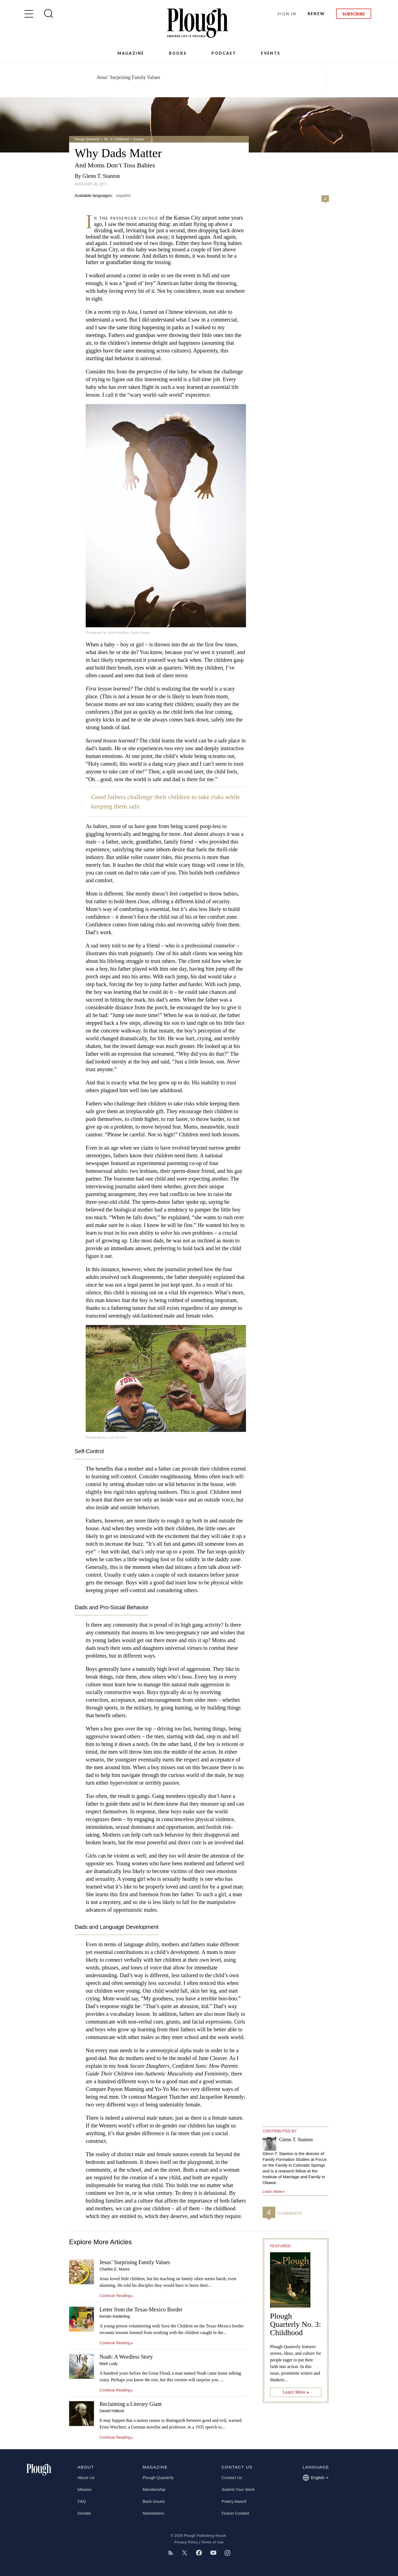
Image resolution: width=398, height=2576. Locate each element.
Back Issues (154, 2501)
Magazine (130, 53)
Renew (316, 13)
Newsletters (153, 2513)
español (123, 195)
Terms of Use (212, 2542)
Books (178, 53)
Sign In (287, 13)
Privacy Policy (186, 2542)
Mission (85, 2489)
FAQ (82, 2501)
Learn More (294, 2392)
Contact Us (232, 2477)
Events (270, 53)
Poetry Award (234, 2501)
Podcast (223, 53)
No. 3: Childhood (116, 139)
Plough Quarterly (87, 139)
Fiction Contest (235, 2513)
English (315, 2477)
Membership (154, 2489)
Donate (84, 2513)
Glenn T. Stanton (101, 176)
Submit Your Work (238, 2489)
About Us (86, 2477)
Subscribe (353, 13)
